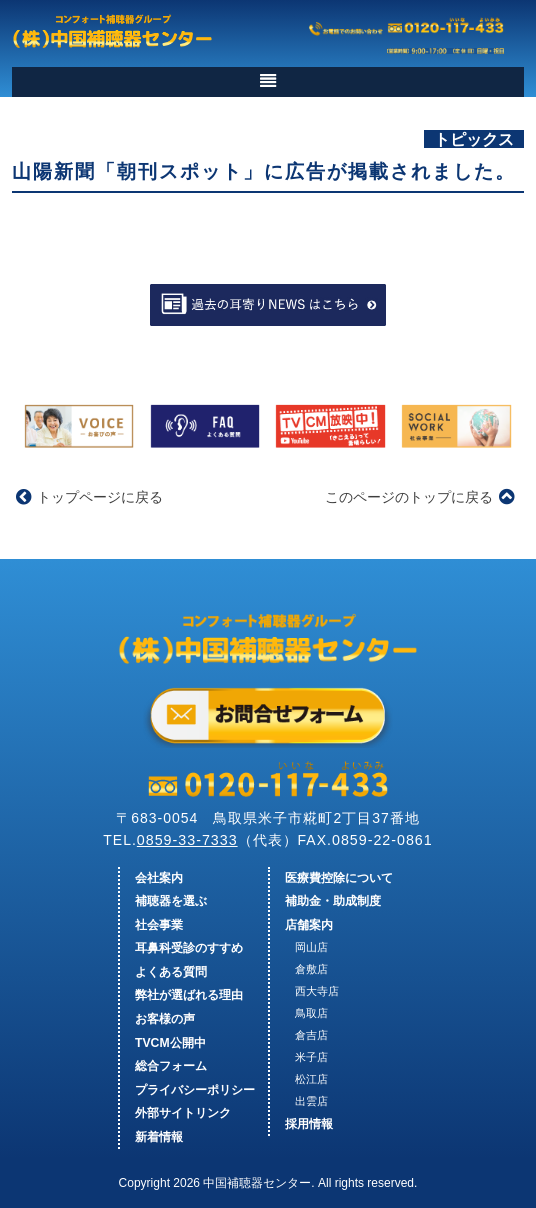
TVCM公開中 (170, 1043)
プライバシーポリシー (195, 1090)
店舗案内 (309, 925)
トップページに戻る (89, 497)
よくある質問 (171, 972)
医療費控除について (339, 878)
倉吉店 (311, 1035)
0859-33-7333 (187, 840)
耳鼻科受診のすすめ (189, 948)
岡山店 (311, 947)
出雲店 (311, 1101)
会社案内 (159, 878)
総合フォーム (171, 1066)
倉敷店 (311, 969)
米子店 (311, 1057)
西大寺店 (317, 991)
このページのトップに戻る (419, 497)
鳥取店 (311, 1013)
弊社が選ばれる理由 (189, 995)
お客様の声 (165, 1019)
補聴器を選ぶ (171, 901)
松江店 (311, 1079)
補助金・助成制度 (333, 901)
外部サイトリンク (183, 1113)
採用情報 (309, 1124)
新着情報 (159, 1137)
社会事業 (159, 925)
